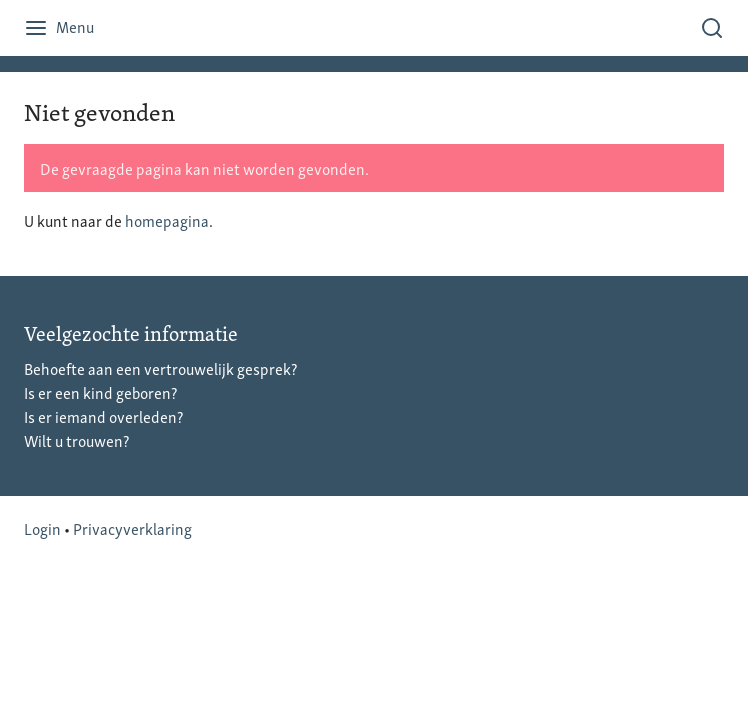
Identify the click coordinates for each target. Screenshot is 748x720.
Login (42, 528)
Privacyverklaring (132, 528)
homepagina (167, 220)
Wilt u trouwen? (76, 440)
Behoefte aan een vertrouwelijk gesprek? (160, 368)
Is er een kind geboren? (100, 392)
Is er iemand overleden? (103, 416)
